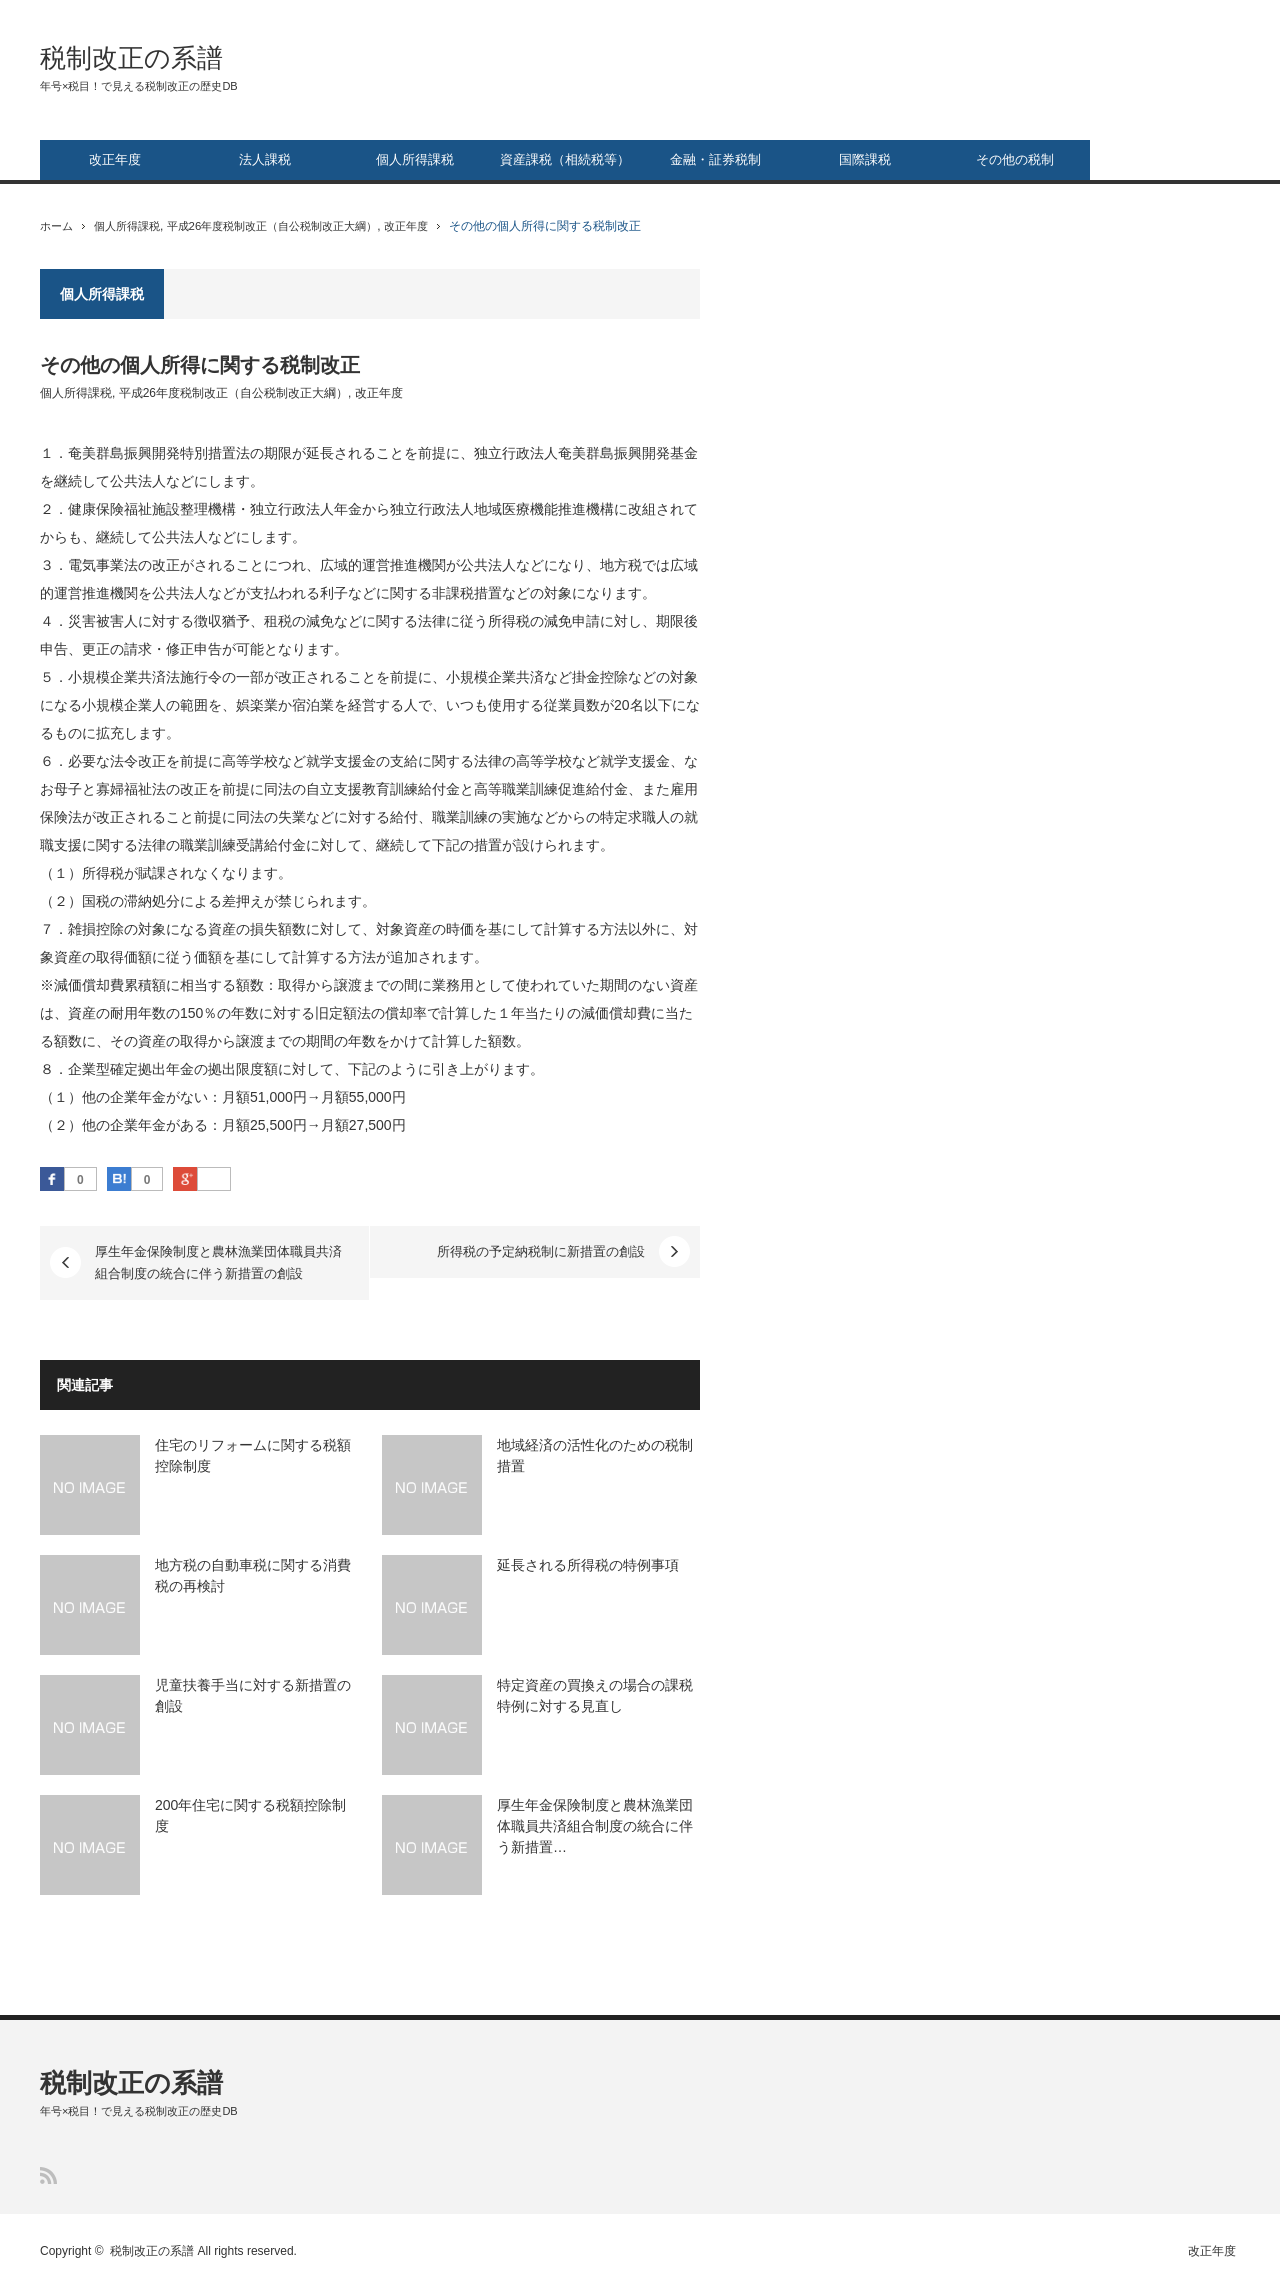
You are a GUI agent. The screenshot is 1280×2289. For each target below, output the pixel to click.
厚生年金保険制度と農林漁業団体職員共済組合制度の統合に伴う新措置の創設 (218, 1262)
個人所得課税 (415, 159)
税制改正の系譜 (131, 58)
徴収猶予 (222, 621)
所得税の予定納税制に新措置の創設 (541, 1251)
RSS (48, 2175)
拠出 (222, 1069)
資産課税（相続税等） (565, 159)
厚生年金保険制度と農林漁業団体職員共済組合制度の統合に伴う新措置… (595, 1826)
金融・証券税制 (715, 159)
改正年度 (115, 159)
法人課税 (265, 159)
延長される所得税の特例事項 (588, 1565)
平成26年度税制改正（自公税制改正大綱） (290, 226)
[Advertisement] (1090, 569)
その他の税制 (1015, 159)
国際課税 (865, 159)
